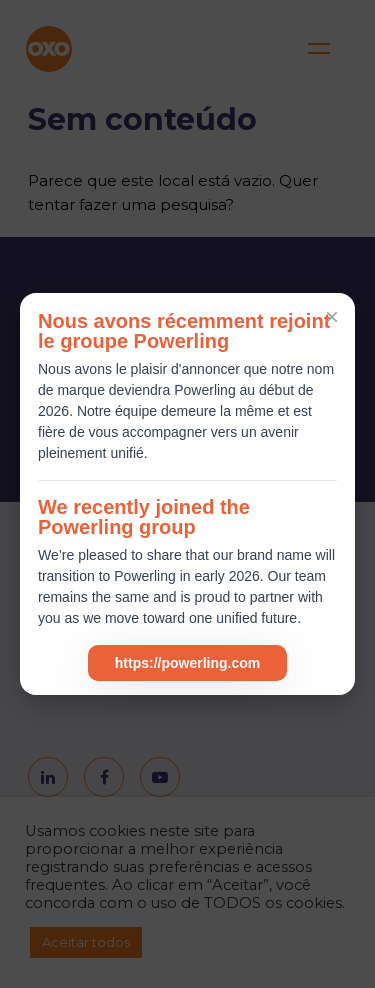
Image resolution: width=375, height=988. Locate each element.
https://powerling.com (187, 663)
